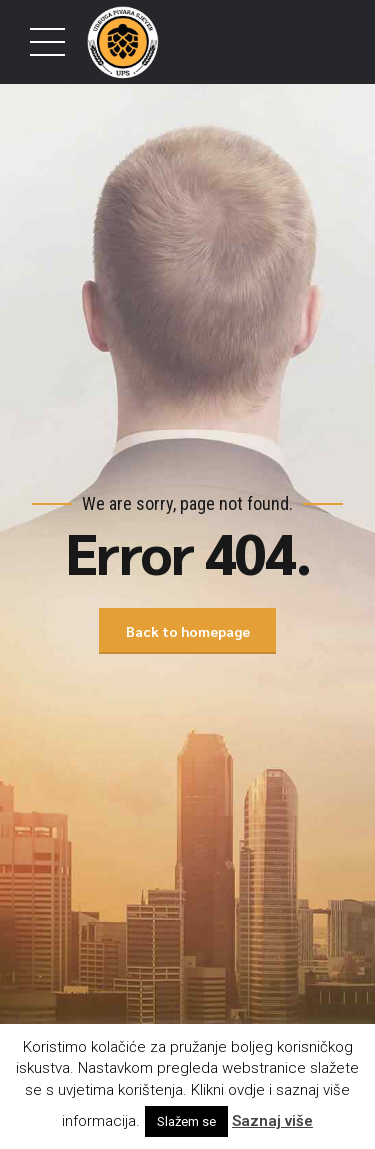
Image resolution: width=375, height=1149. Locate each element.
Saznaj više (272, 1121)
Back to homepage (188, 631)
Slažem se (186, 1121)
